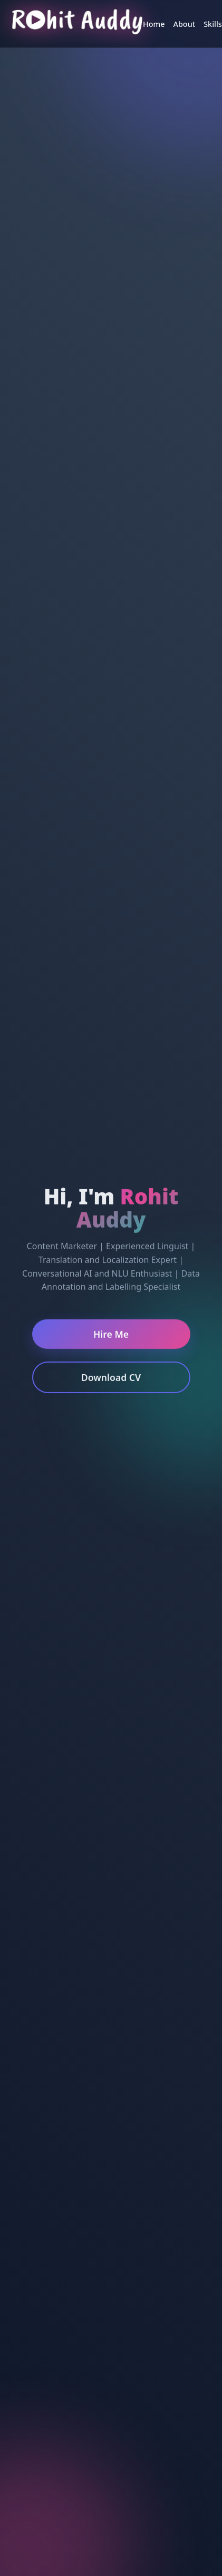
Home (154, 24)
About (184, 24)
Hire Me (111, 1336)
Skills (213, 24)
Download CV (111, 1379)
